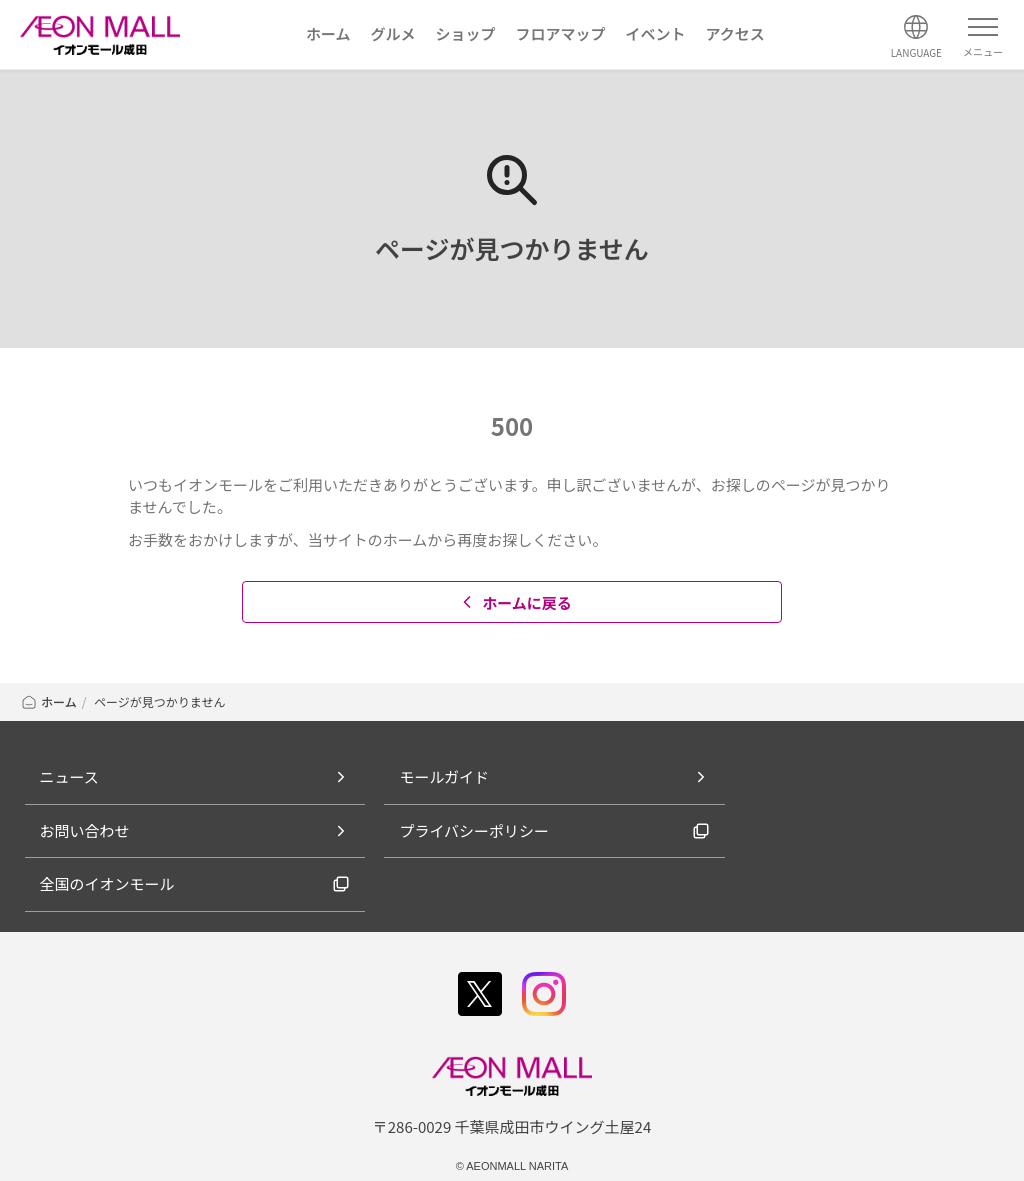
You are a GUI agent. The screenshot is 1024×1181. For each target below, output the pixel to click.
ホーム (48, 701)
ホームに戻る (514, 602)
